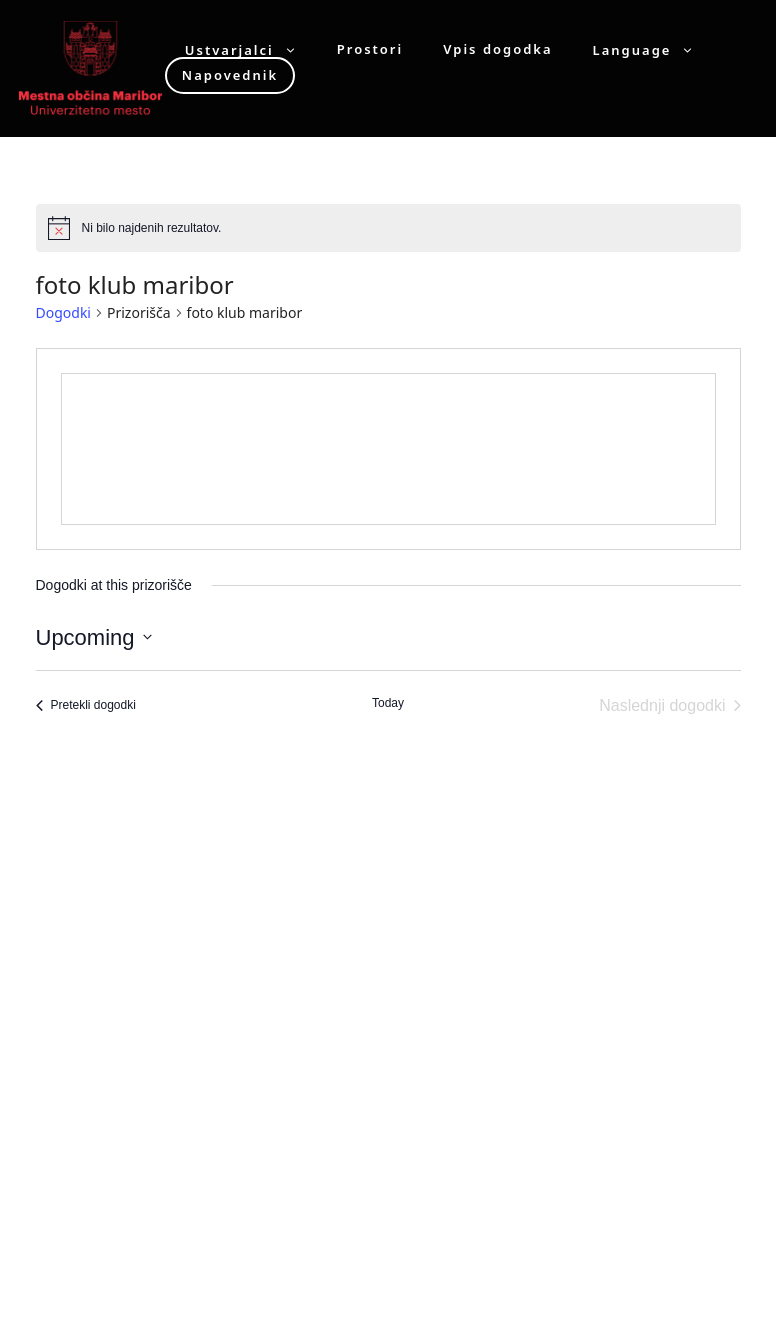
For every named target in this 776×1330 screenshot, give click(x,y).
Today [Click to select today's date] (388, 703)
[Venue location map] (388, 449)
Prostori (370, 49)
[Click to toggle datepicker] (94, 637)
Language (654, 49)
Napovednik (230, 75)
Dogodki (63, 312)
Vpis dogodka (497, 49)
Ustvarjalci (251, 49)
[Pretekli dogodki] (86, 706)
